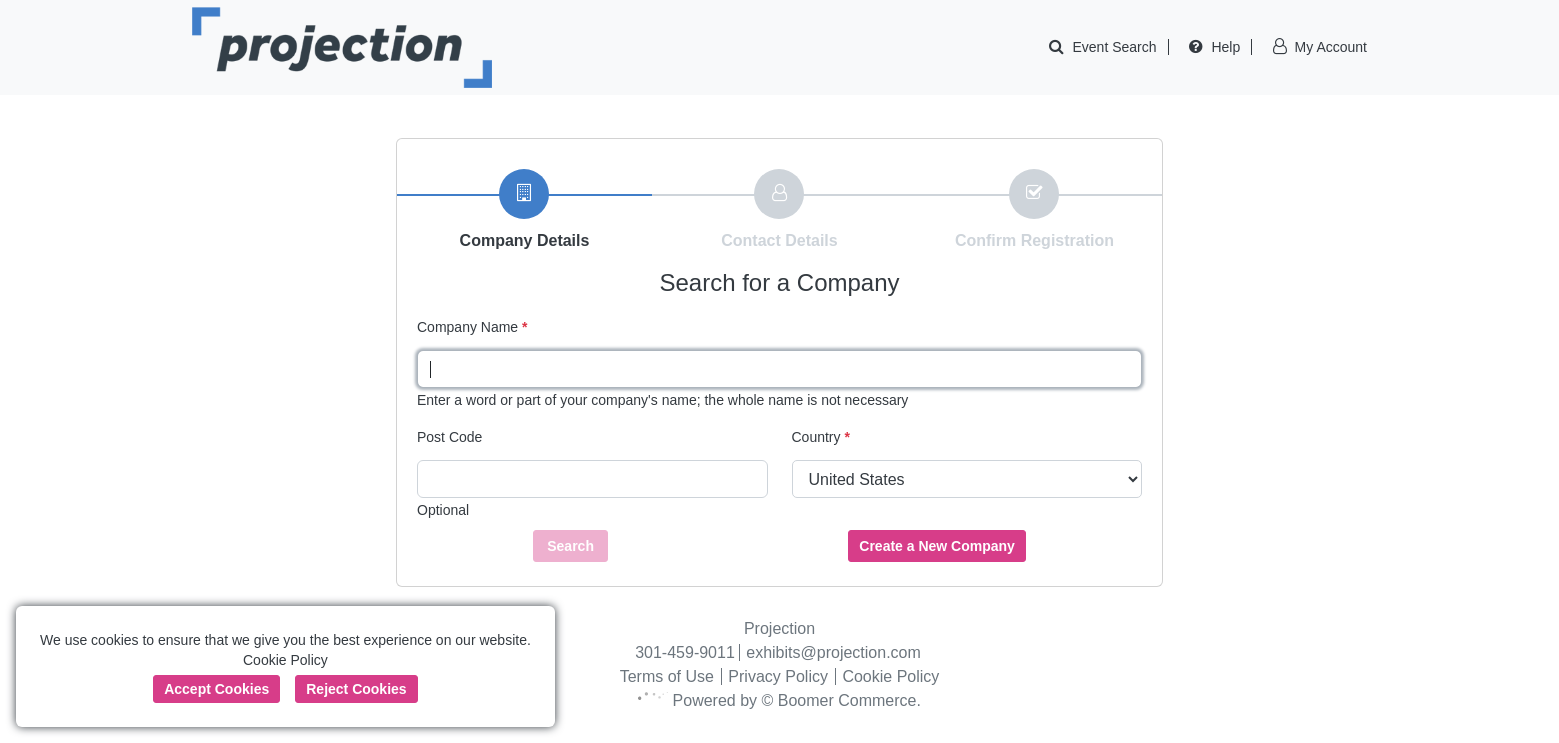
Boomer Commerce (847, 700)
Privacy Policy (778, 676)
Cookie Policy (890, 676)
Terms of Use (667, 676)
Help (1225, 47)
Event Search (1115, 47)
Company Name (472, 327)
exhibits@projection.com (833, 652)
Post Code (449, 437)
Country (821, 437)
